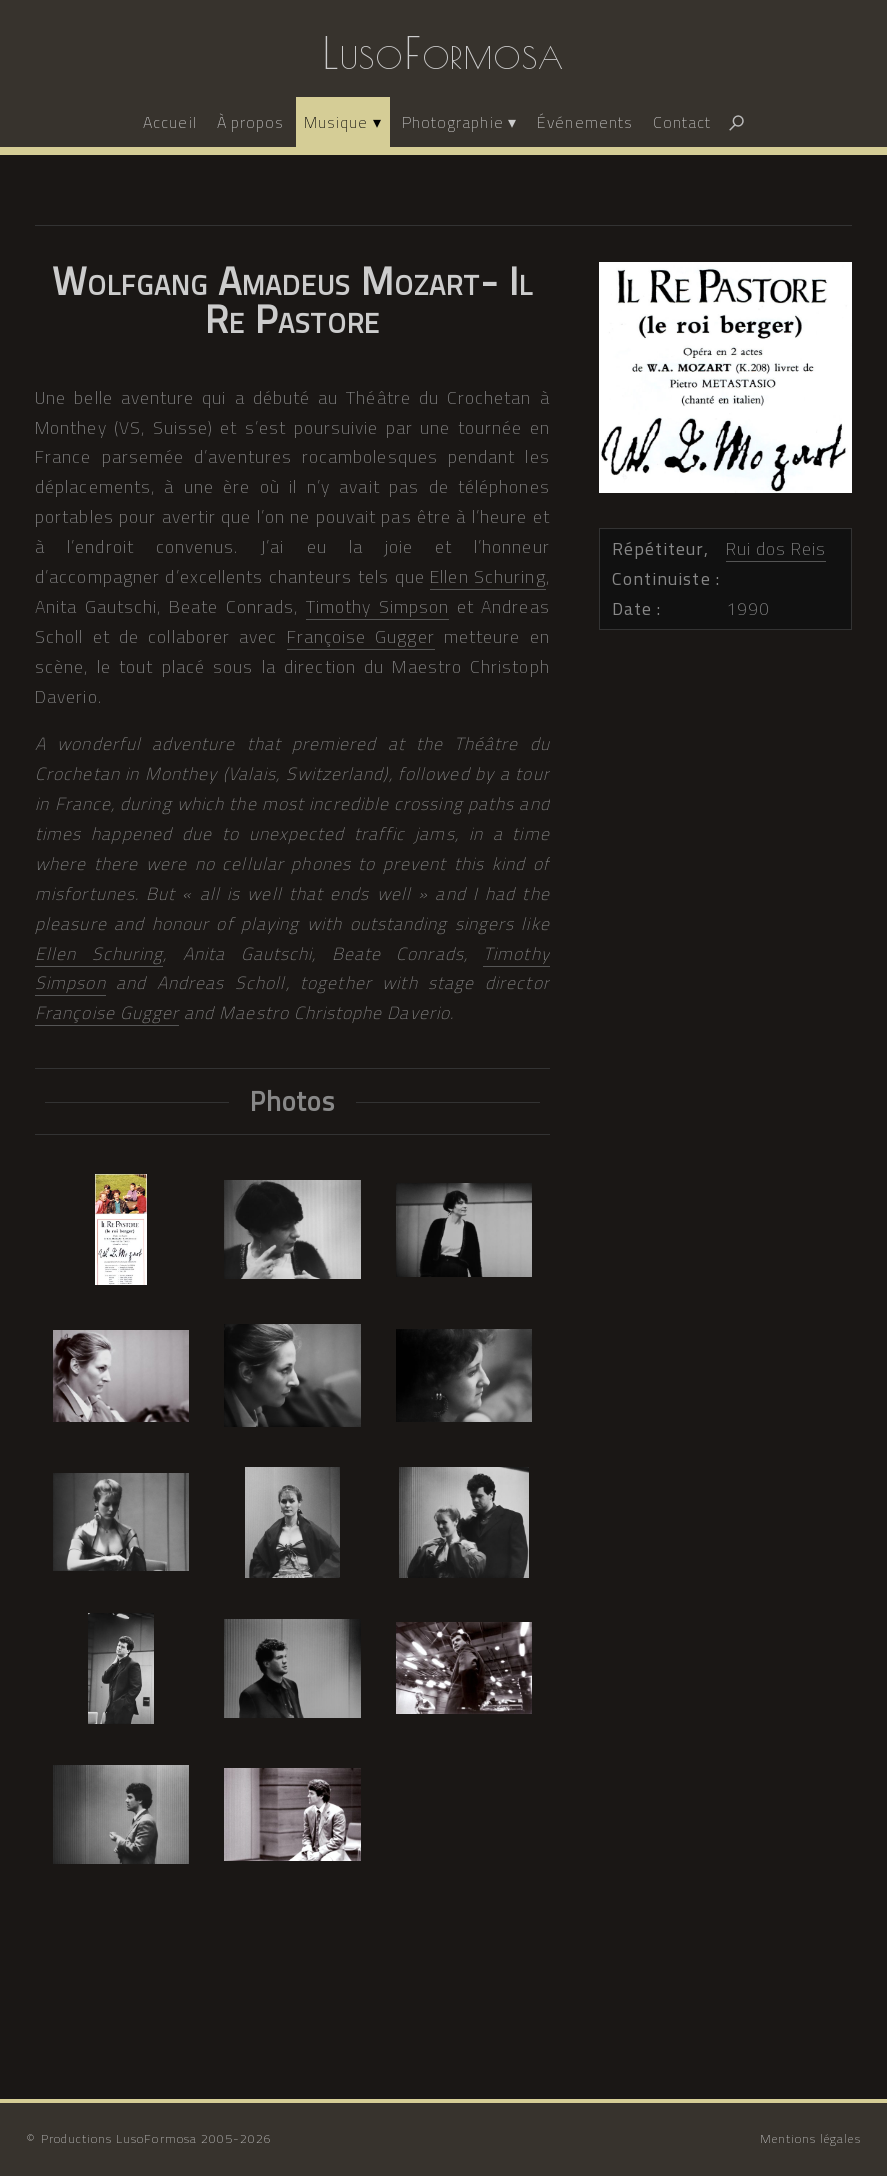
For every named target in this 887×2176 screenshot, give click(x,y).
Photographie (453, 122)
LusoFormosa (443, 53)
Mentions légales (810, 2138)
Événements (585, 122)
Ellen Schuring (487, 576)
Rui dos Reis (776, 548)
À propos (250, 122)
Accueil (169, 122)
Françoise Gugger (361, 636)
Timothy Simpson (377, 606)
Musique (336, 122)
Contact (682, 122)
